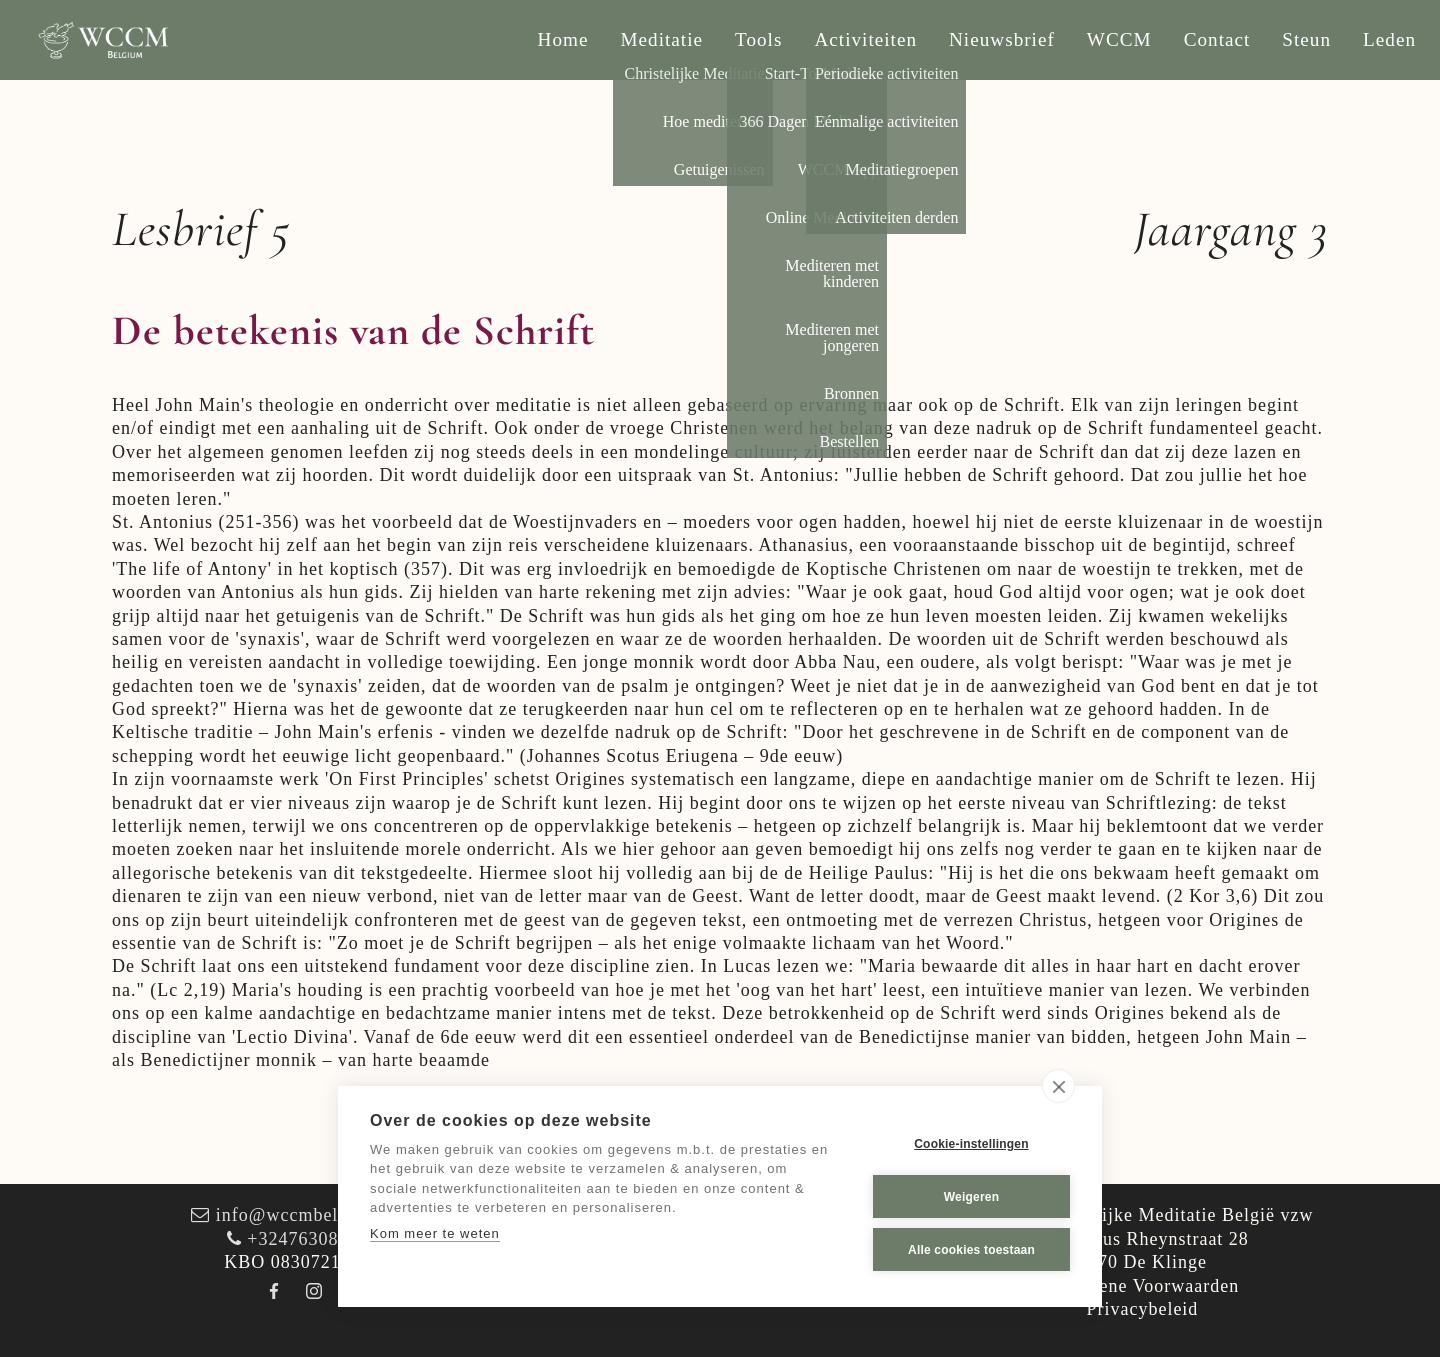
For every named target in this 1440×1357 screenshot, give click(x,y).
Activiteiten (865, 39)
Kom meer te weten (435, 1233)
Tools (758, 39)
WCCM (1119, 39)
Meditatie (662, 39)
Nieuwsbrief (1002, 39)
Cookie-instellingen (971, 1144)
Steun (1306, 39)
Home (563, 39)
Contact (1217, 39)
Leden (1389, 39)
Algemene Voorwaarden (1143, 1286)
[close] (1058, 1086)
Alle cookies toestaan (971, 1250)
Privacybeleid (1142, 1309)
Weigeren (971, 1197)
